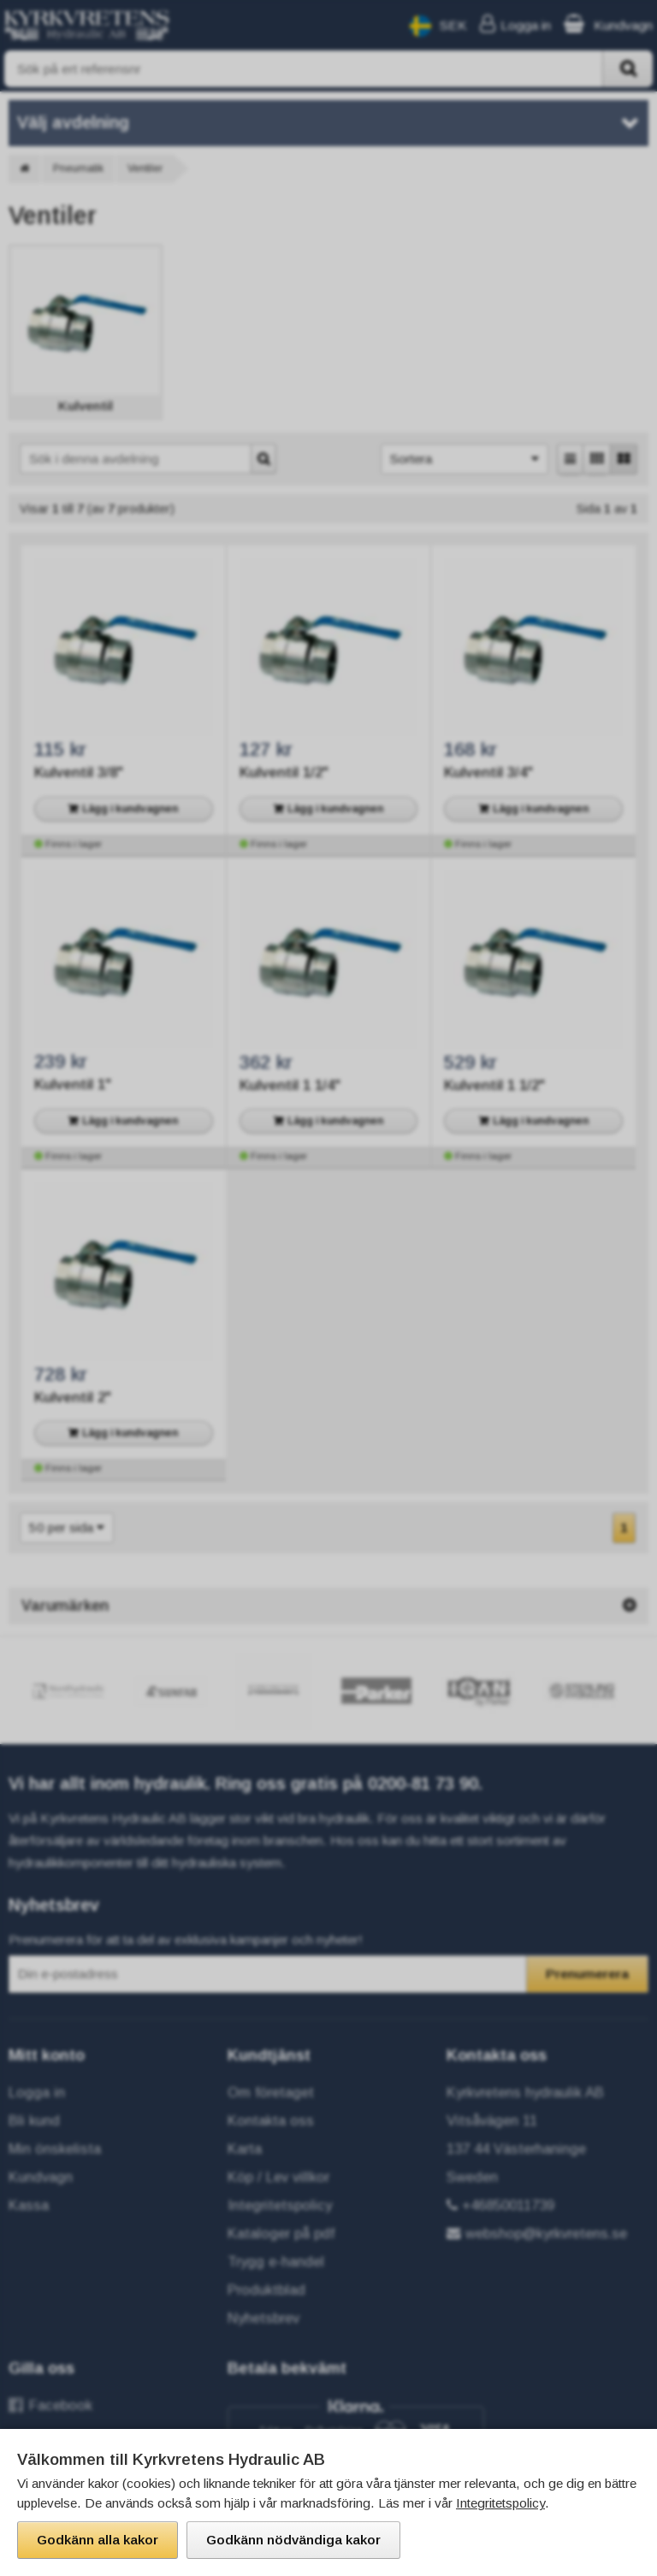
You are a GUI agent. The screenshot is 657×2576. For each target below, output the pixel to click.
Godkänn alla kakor (97, 2539)
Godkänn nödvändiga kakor (293, 2539)
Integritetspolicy (500, 2503)
